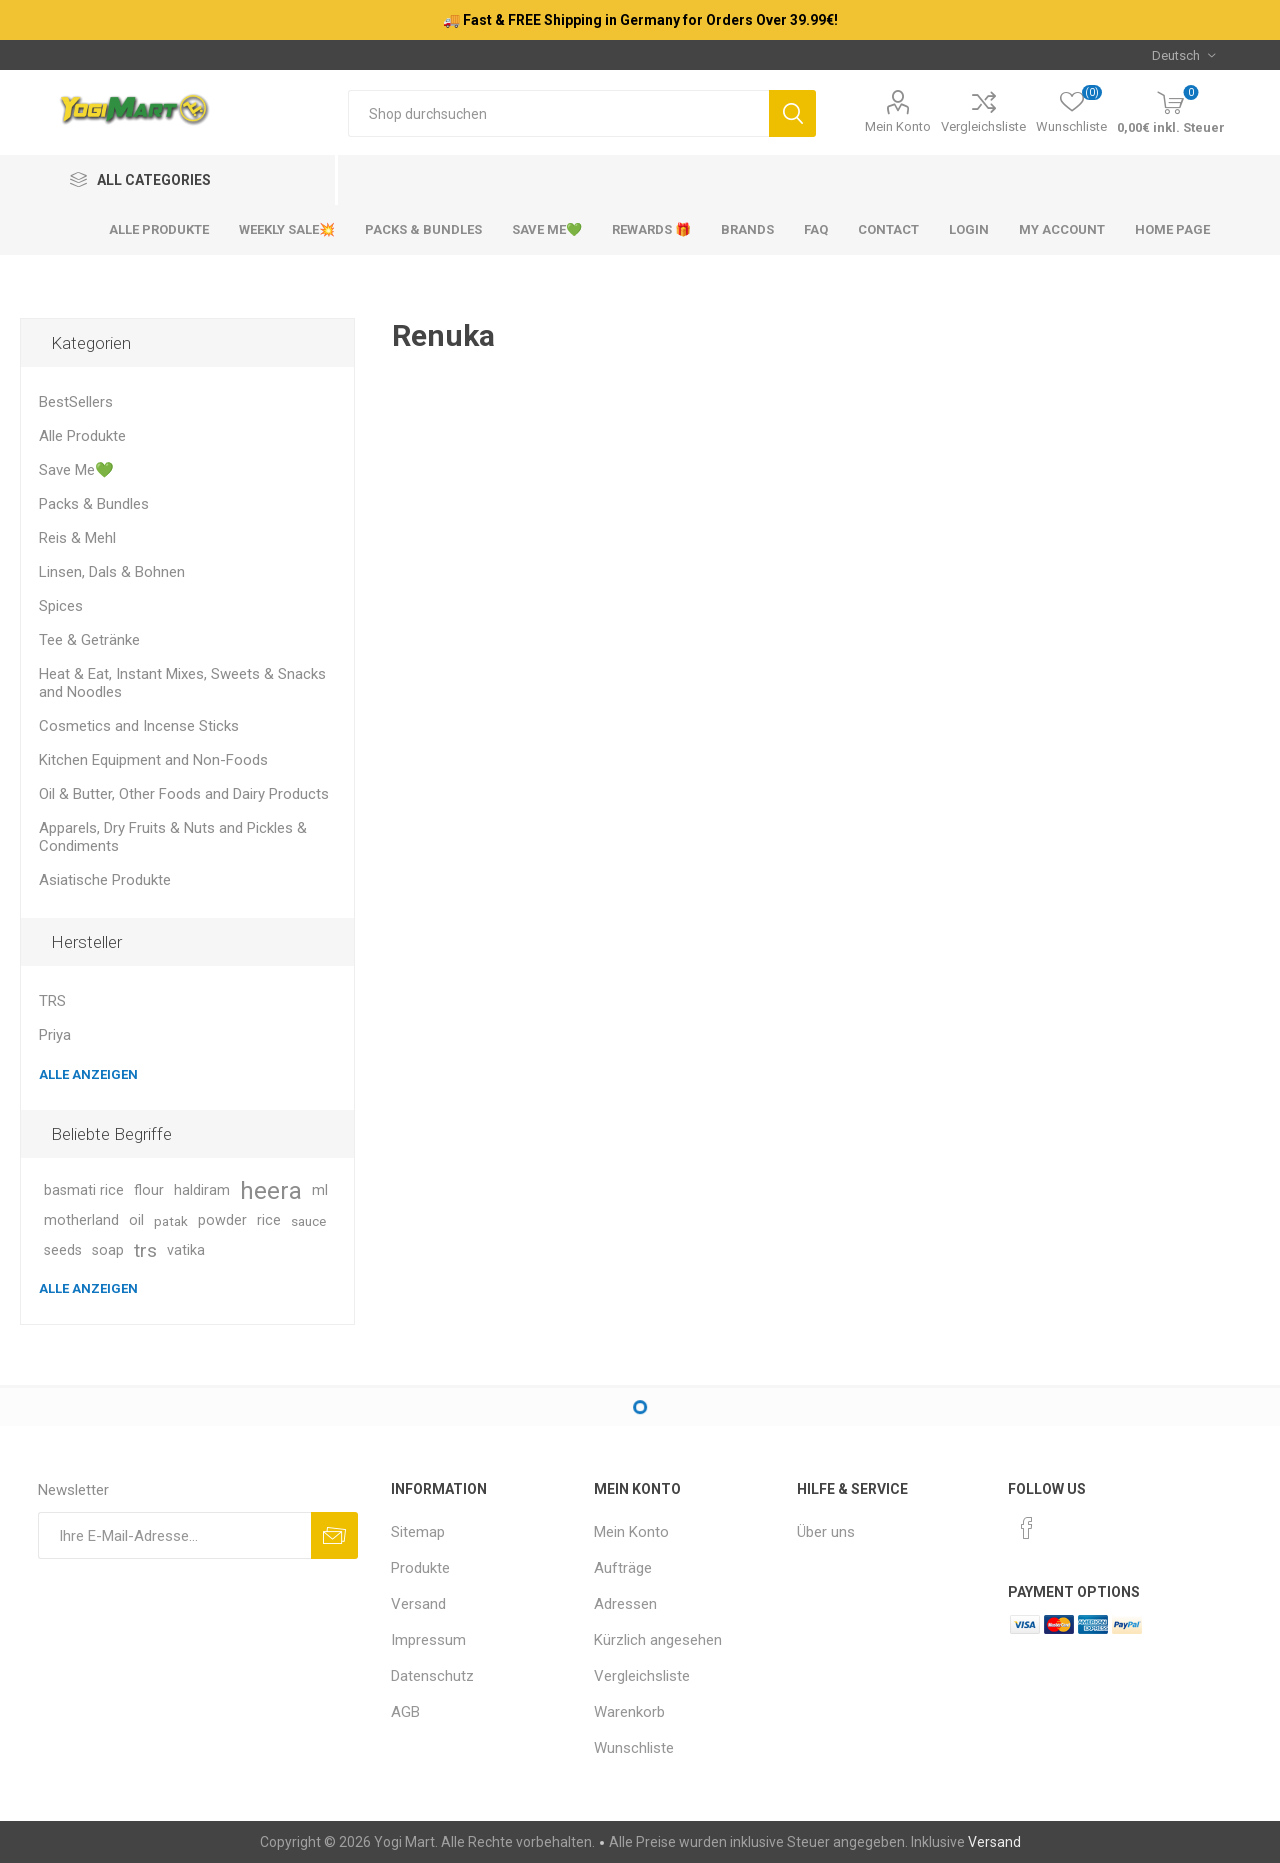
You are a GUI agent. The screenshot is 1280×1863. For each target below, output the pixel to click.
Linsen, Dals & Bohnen (112, 572)
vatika (186, 1250)
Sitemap (418, 1532)
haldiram (202, 1190)
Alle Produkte (82, 436)
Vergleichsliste (983, 126)
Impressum (428, 1640)
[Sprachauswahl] (1183, 55)
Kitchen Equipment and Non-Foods (153, 760)
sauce (308, 1221)
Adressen (625, 1604)
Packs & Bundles (94, 504)
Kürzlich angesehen (658, 1640)
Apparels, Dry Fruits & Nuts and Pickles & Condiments (173, 837)
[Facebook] (1027, 1528)
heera (271, 1191)
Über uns (826, 1532)
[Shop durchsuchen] (558, 113)
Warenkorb (629, 1712)
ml (320, 1190)
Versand (418, 1604)
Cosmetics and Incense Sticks (139, 726)
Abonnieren (334, 1535)
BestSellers (76, 402)
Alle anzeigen (88, 1074)
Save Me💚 (76, 470)
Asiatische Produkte (105, 880)
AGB (405, 1712)
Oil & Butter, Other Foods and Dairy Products (184, 794)
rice (269, 1220)
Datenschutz (432, 1676)
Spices (61, 606)
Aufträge (623, 1568)
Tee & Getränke (89, 640)
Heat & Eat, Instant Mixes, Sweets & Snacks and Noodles (182, 683)
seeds (63, 1250)
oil (136, 1220)
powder (222, 1220)
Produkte (420, 1568)
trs (145, 1250)
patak (171, 1221)
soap (108, 1250)
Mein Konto (898, 126)
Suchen (792, 113)
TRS (52, 1001)
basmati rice (84, 1190)
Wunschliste (634, 1748)
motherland (81, 1220)
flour (149, 1190)
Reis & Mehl (77, 538)
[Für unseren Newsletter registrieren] (174, 1535)
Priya (55, 1035)
